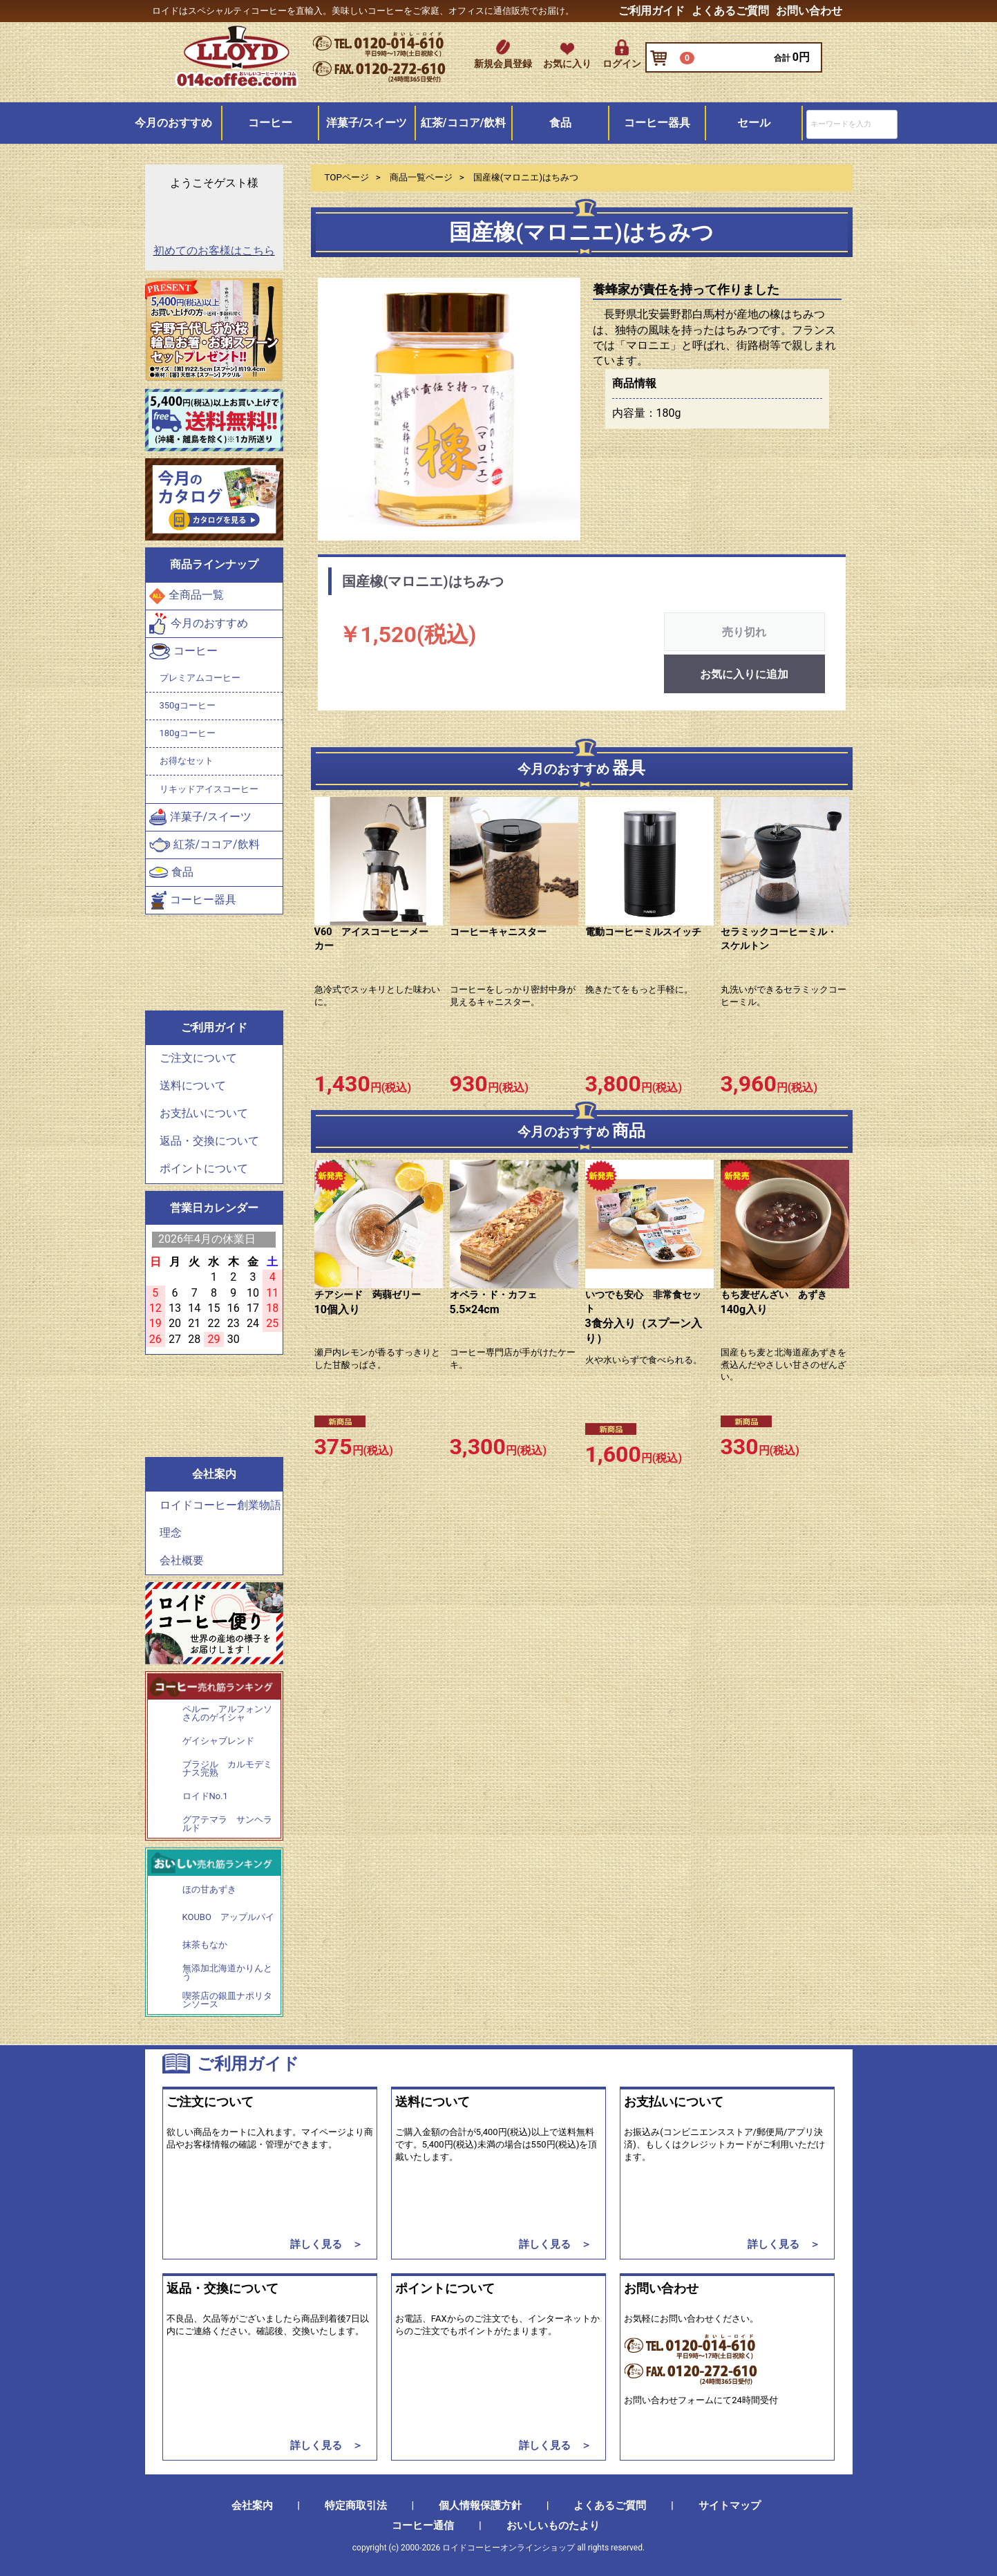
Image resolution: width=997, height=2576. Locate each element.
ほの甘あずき (209, 1890)
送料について (193, 1086)
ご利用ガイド (651, 10)
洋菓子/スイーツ (367, 122)
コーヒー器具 (657, 122)
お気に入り (567, 63)
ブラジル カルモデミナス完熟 (227, 1769)
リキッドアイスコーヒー (209, 789)
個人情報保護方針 (480, 2505)
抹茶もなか (204, 1945)
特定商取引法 (356, 2505)
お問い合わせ (809, 10)
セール (753, 122)
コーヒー (270, 122)
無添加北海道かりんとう (227, 1972)
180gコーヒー (188, 733)
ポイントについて (204, 1169)
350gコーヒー (188, 705)
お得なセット (186, 760)
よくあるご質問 (730, 10)
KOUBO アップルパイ (228, 1917)
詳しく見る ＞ (326, 2244)
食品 (560, 122)
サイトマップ (730, 2505)
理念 (171, 1532)
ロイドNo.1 (205, 1796)
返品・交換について (209, 1141)
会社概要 (182, 1560)
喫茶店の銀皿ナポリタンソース (227, 2000)
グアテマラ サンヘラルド (227, 1824)
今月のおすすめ (173, 122)
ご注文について (198, 1058)
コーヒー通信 (423, 2525)
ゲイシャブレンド (218, 1741)
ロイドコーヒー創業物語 (220, 1505)
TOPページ (347, 177)
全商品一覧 (186, 596)
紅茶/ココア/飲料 (463, 122)
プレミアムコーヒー (200, 678)
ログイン (621, 63)
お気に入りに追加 (744, 674)
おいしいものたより (553, 2525)
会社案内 (252, 2505)
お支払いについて (204, 1113)
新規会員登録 (503, 63)
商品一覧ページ (421, 177)
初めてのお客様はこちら (214, 251)
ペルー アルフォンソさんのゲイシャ (227, 1714)
